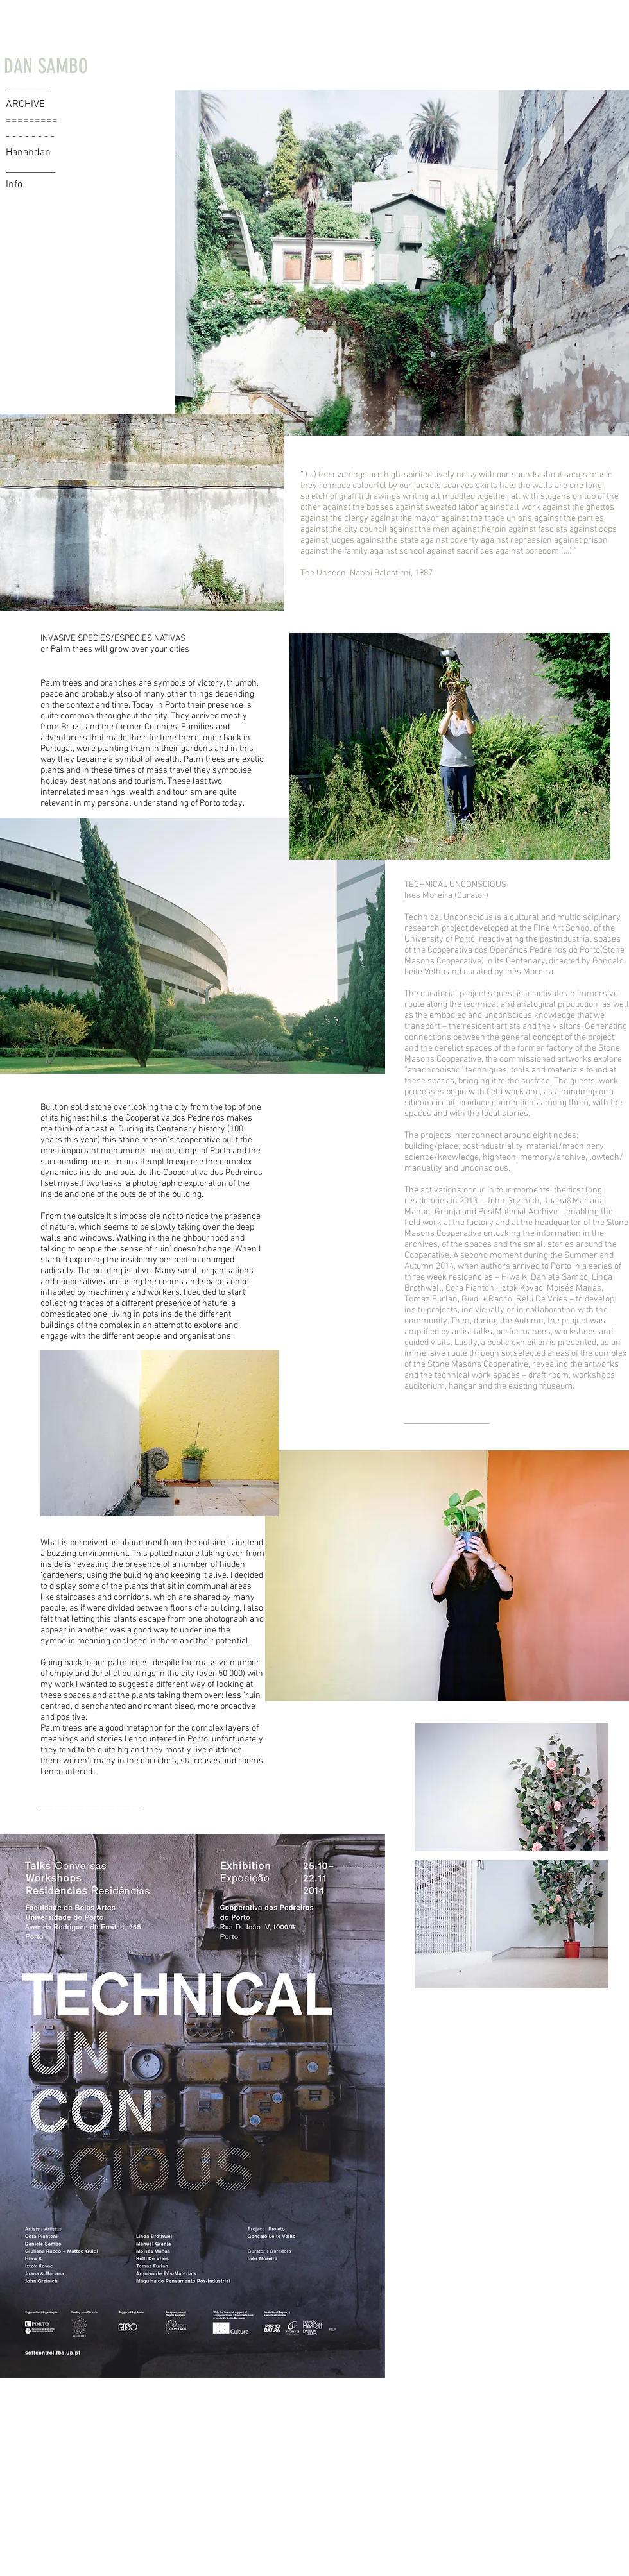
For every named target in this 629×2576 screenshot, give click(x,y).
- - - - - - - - (30, 136)
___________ (30, 168)
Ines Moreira (428, 895)
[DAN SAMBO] (45, 66)
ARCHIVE (25, 104)
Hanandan (28, 152)
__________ (28, 88)
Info (14, 184)
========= (32, 120)
